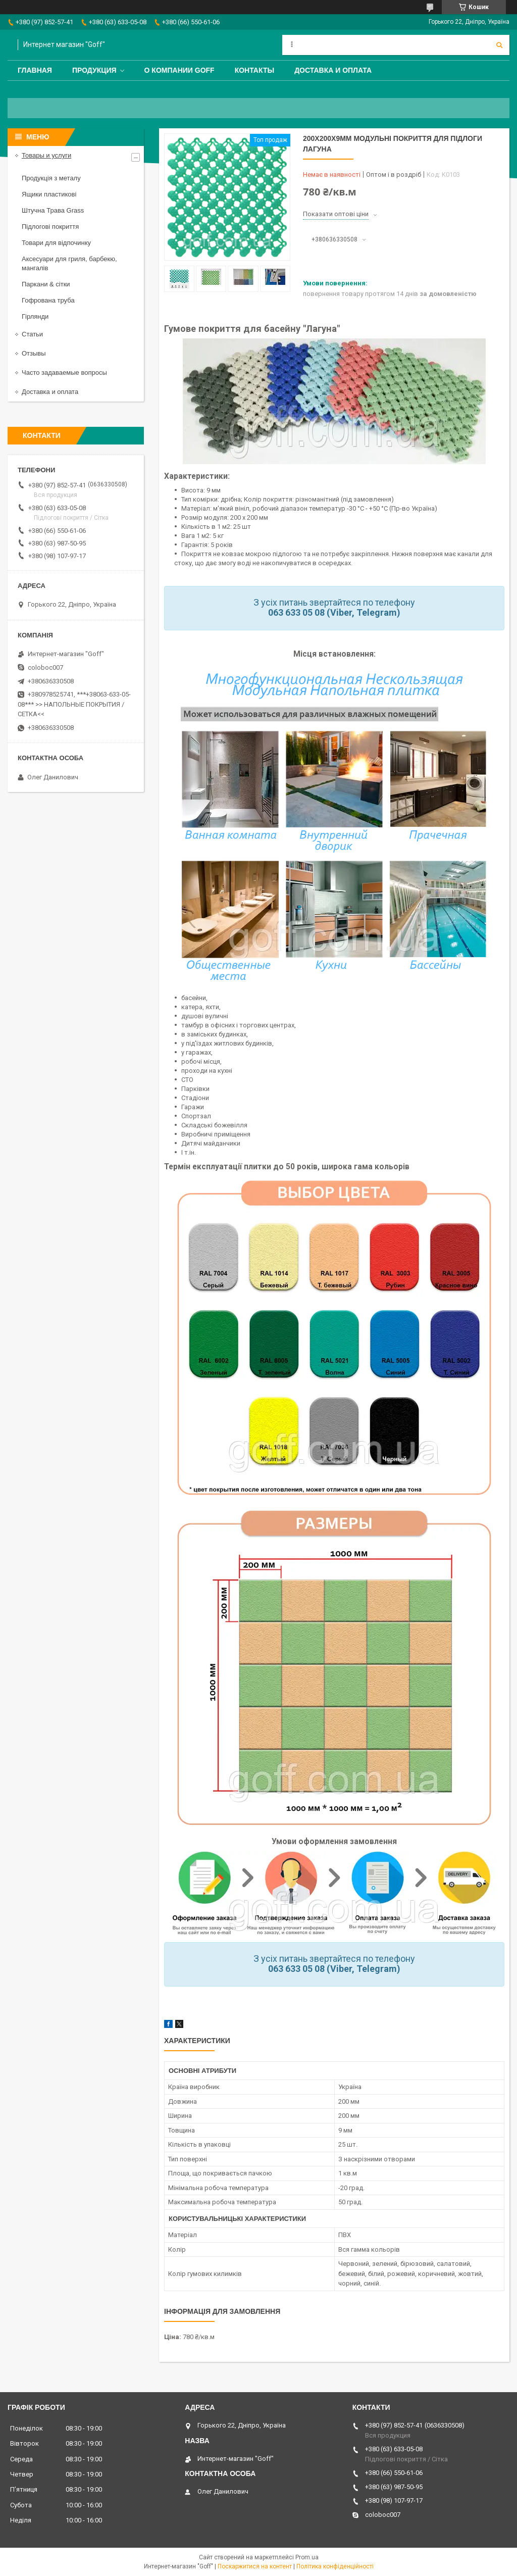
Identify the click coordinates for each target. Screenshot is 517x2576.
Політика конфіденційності (335, 2566)
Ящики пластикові (49, 194)
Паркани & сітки (46, 284)
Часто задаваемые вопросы (64, 372)
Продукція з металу (51, 178)
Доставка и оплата (333, 70)
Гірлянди (35, 316)
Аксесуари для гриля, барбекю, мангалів (69, 263)
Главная (35, 70)
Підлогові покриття (50, 226)
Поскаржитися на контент (255, 2566)
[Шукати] (499, 45)
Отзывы (34, 353)
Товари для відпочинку (56, 242)
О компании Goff (179, 70)
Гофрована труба (48, 300)
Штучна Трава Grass (53, 210)
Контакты (254, 70)
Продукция (94, 70)
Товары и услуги (46, 155)
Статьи (32, 334)
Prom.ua (307, 2557)
